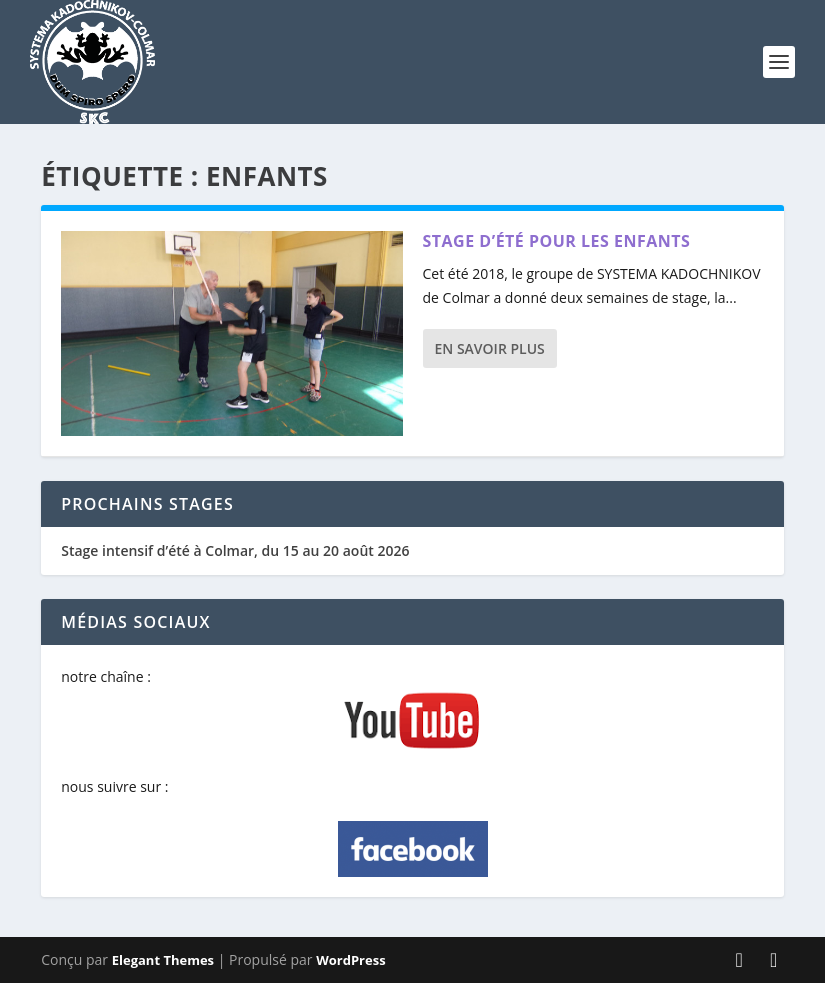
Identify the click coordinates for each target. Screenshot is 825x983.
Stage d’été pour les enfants (557, 241)
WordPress (350, 960)
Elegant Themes (163, 960)
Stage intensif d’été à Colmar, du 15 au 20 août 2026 (235, 550)
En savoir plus (490, 348)
